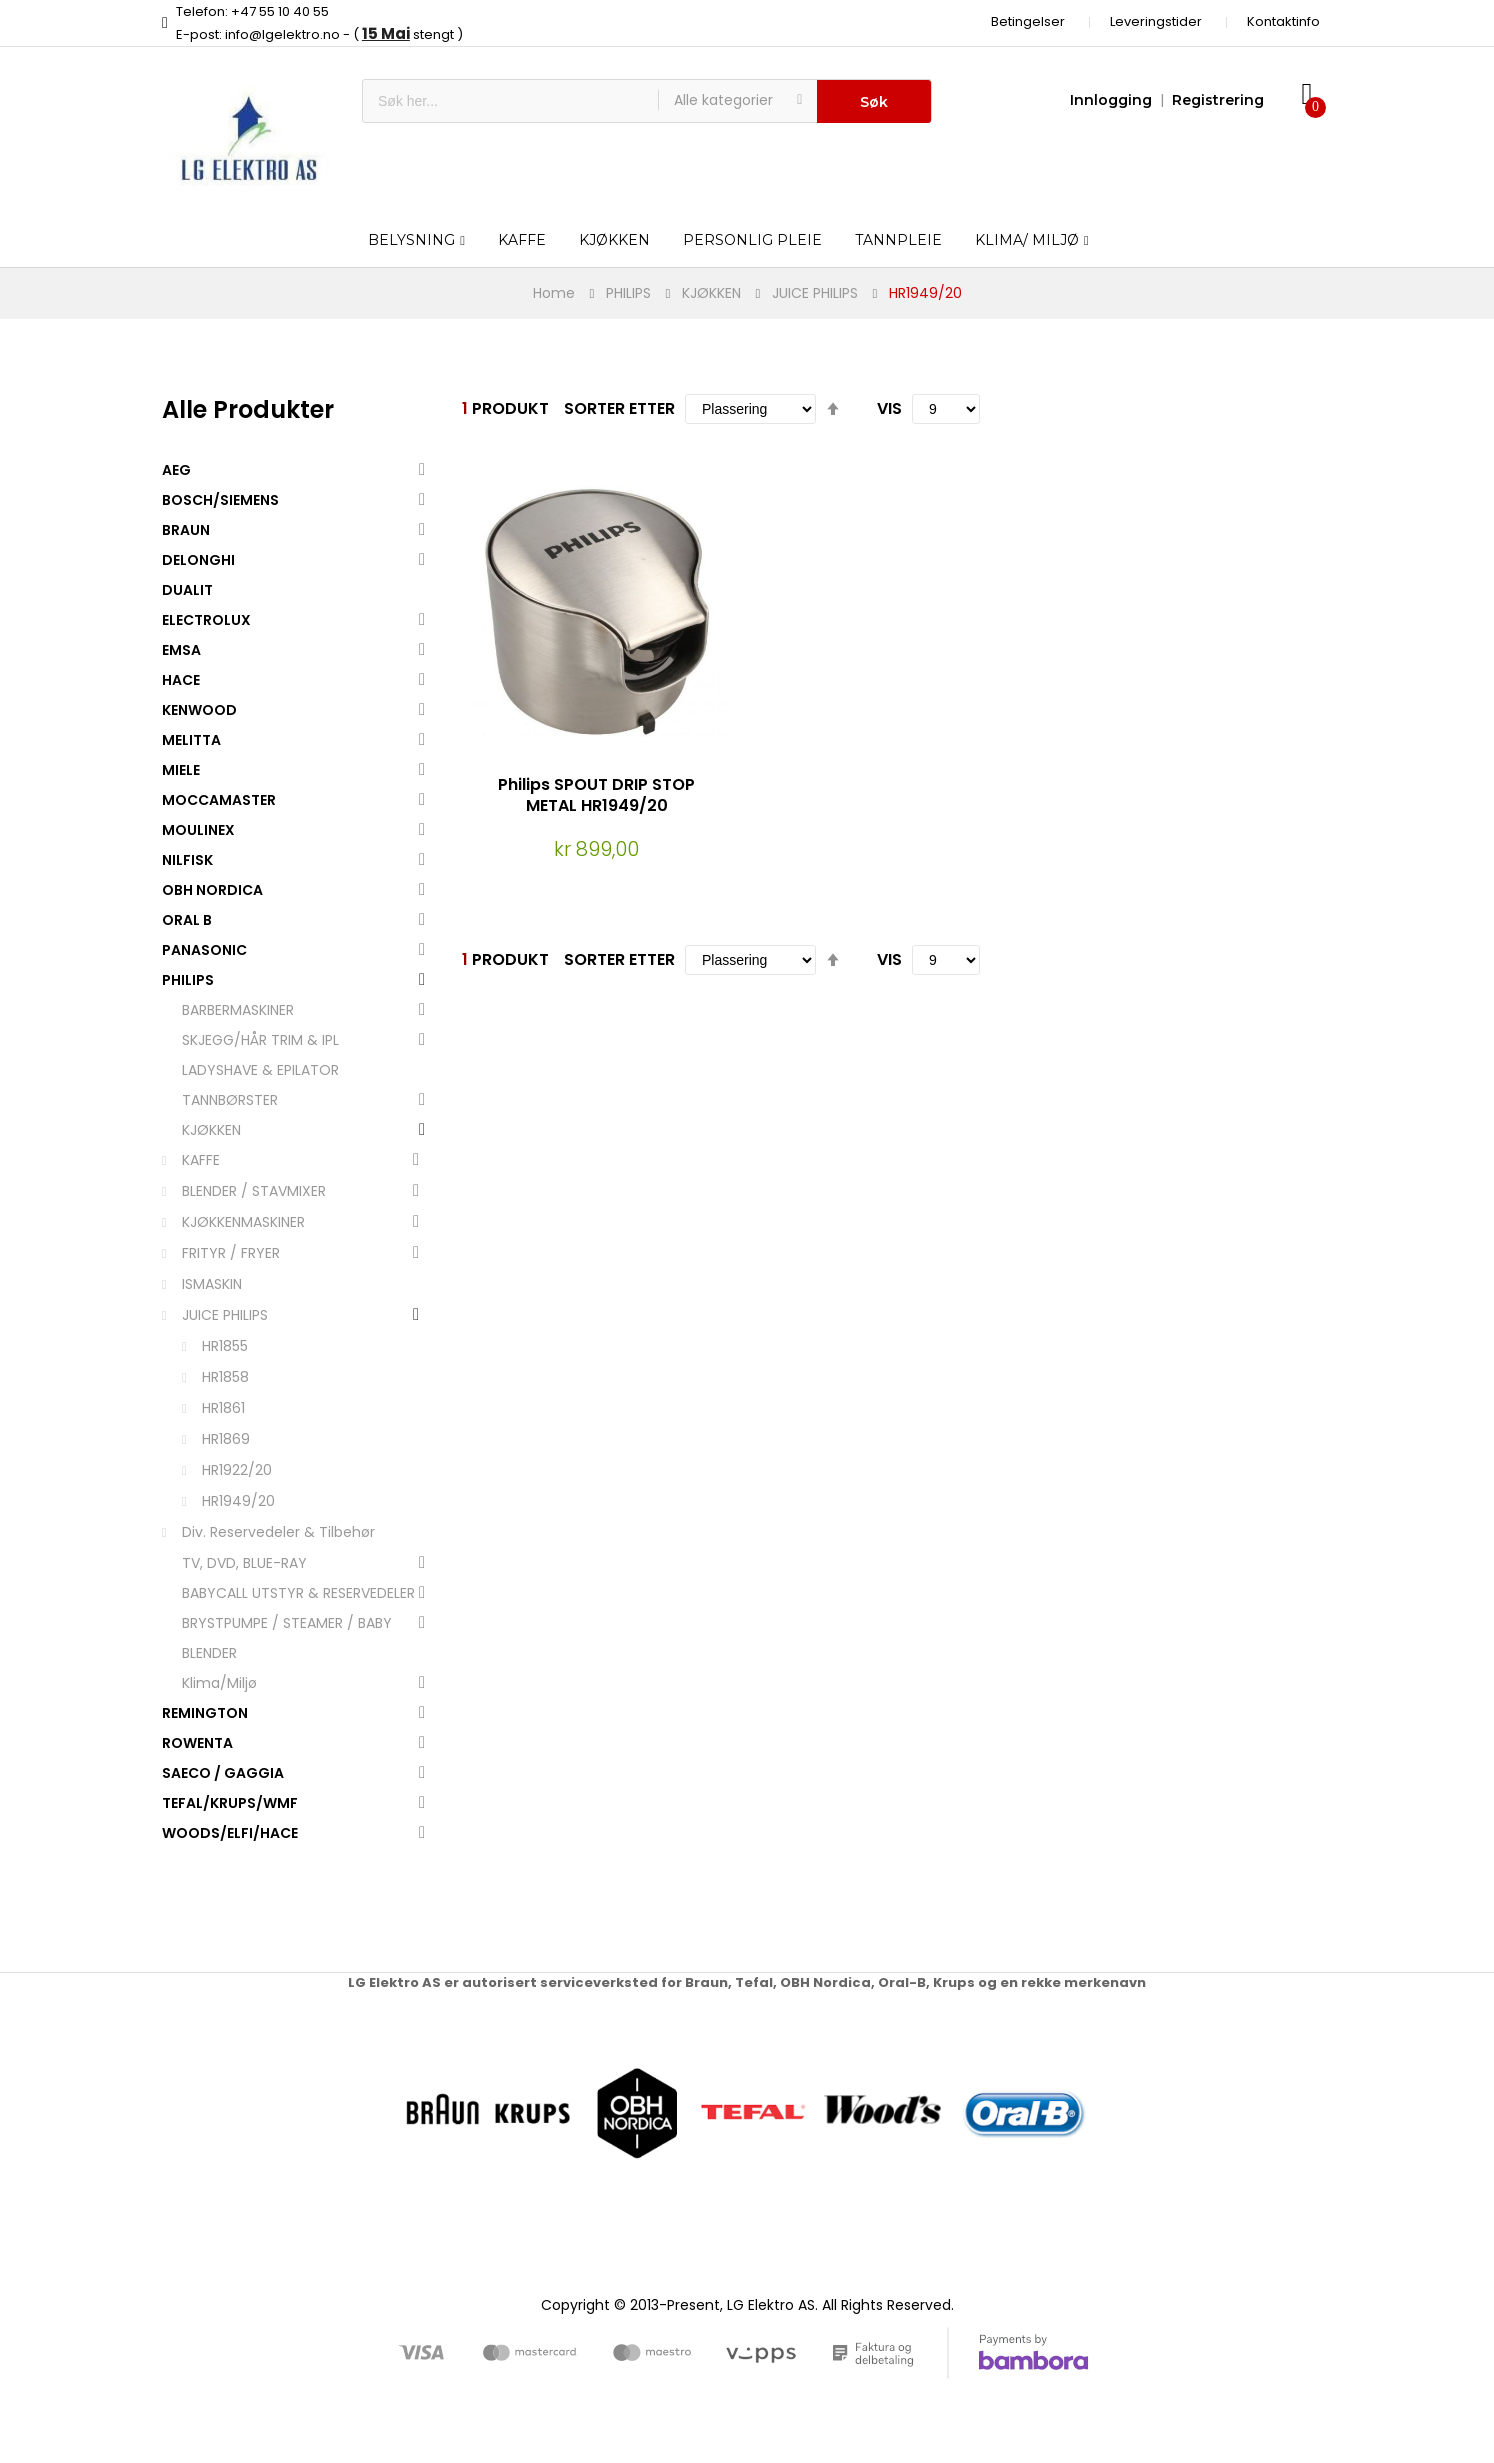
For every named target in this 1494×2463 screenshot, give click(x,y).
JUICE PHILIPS (815, 293)
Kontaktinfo (1283, 21)
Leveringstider (1156, 21)
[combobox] (510, 101)
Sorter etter (619, 408)
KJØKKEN (711, 293)
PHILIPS (628, 293)
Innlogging (1111, 100)
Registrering (1218, 100)
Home (554, 293)
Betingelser (1028, 21)
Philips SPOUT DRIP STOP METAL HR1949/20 (596, 795)
